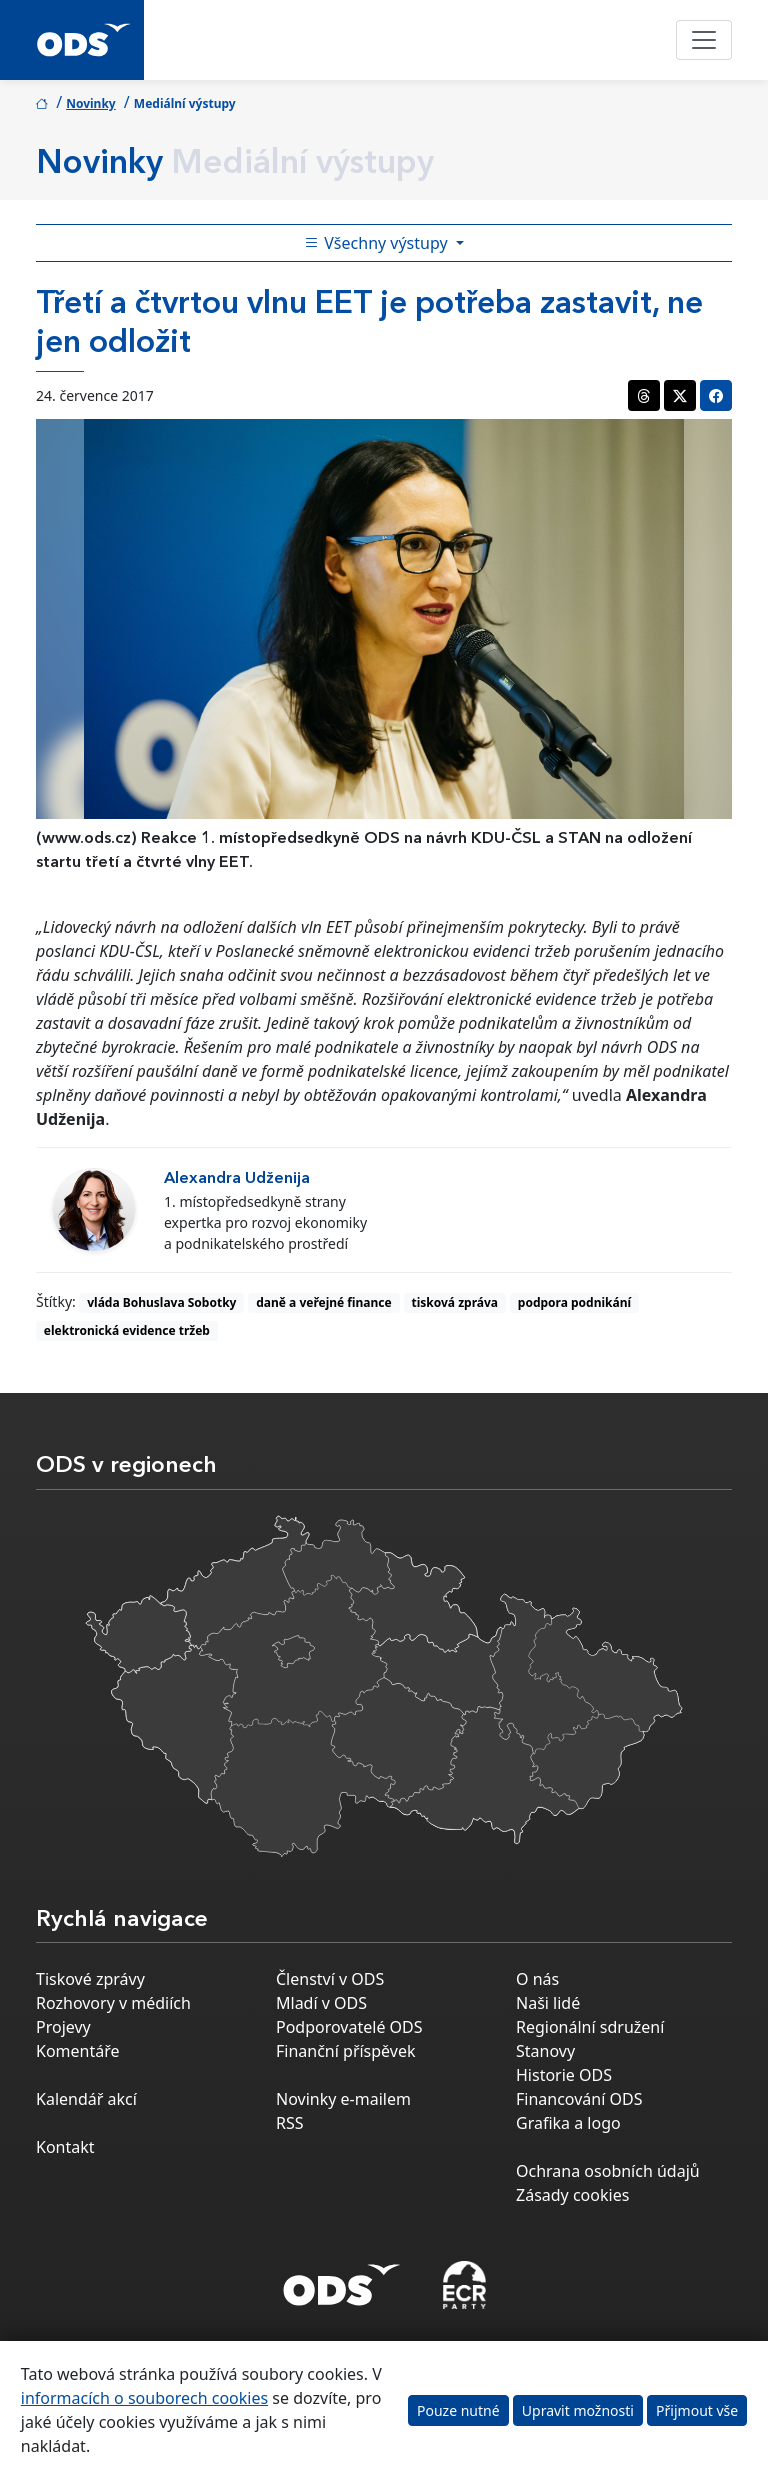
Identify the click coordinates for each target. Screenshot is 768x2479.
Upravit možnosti (578, 2410)
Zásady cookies (572, 2195)
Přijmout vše (697, 2410)
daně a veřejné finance (324, 1302)
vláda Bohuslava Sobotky (161, 1302)
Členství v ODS (330, 1979)
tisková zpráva (454, 1302)
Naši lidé (548, 2003)
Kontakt (65, 2147)
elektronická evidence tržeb (127, 1330)
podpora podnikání (574, 1302)
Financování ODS (579, 2099)
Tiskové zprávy (90, 1979)
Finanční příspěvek (346, 2051)
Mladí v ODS (321, 2003)
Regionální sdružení (590, 2027)
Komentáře (78, 2051)
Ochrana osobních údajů (608, 2171)
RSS (290, 2123)
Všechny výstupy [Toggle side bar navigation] (378, 243)
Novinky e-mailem (343, 2099)
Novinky (91, 103)
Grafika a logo (568, 2123)
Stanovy (545, 2051)
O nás (537, 1979)
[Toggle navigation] (704, 40)
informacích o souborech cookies (144, 2398)
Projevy (63, 2027)
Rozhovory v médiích (113, 2003)
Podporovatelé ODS (349, 2027)
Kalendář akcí (86, 2099)
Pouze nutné (458, 2410)
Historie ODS (564, 2075)
